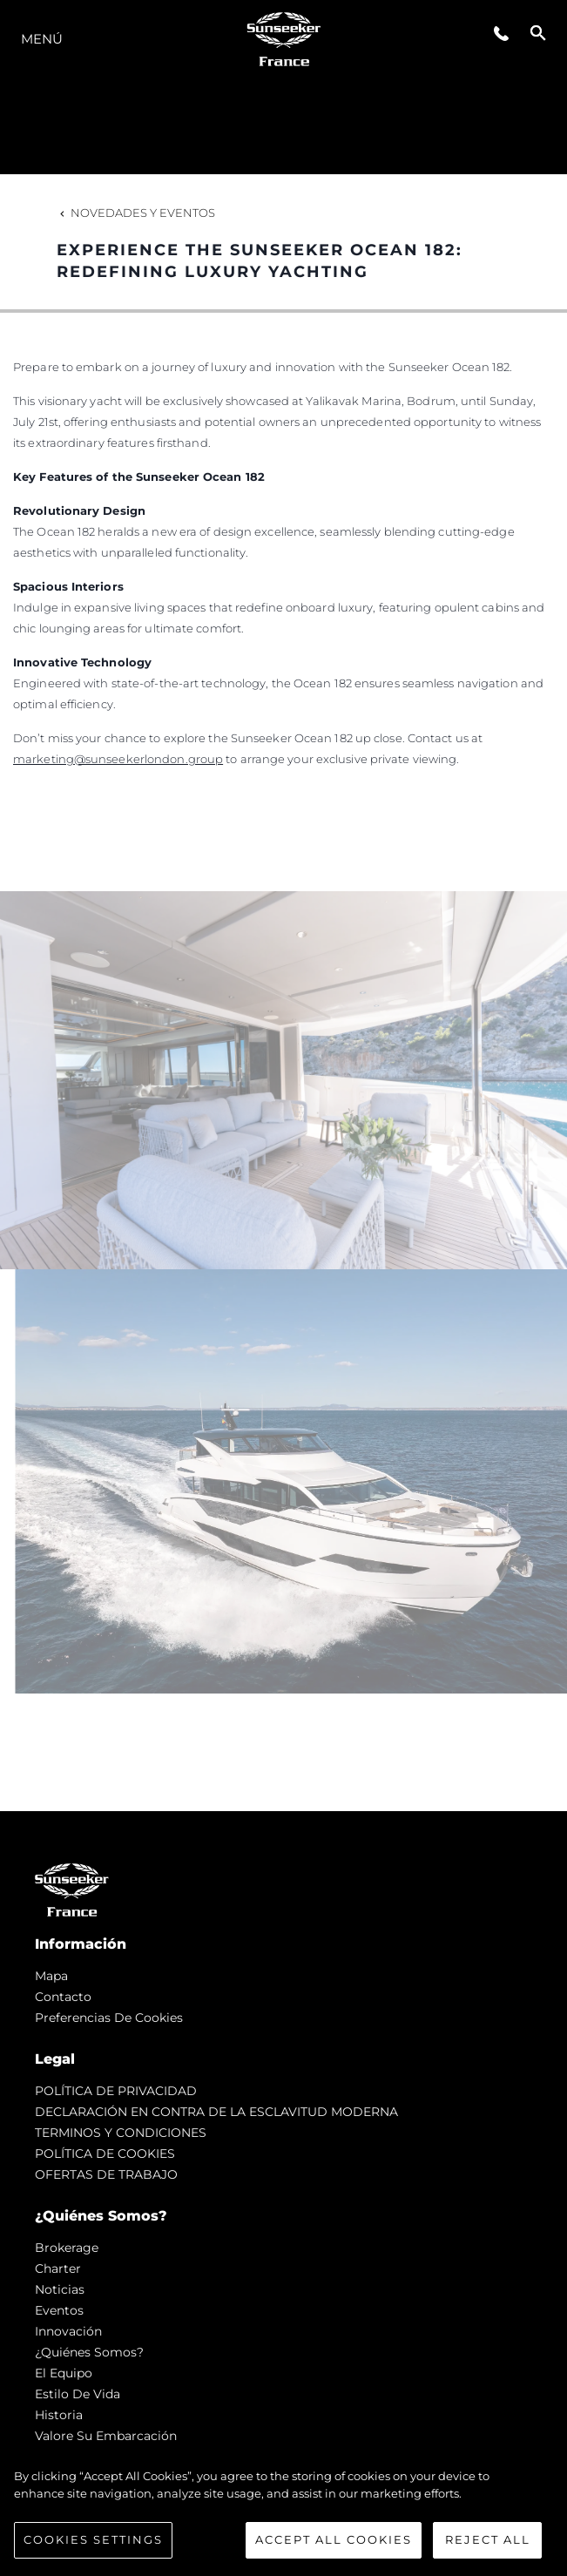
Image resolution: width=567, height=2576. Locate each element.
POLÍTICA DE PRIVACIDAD (116, 2091)
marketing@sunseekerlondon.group (118, 759)
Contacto (63, 1997)
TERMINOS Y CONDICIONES (120, 2132)
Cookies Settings (93, 2539)
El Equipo (63, 2373)
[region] (283, 2513)
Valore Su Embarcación (106, 2436)
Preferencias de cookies (109, 2017)
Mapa (51, 1976)
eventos (59, 2310)
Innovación (68, 2331)
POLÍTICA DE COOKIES (105, 2153)
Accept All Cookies (333, 2539)
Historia (59, 2415)
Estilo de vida (77, 2394)
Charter (58, 2268)
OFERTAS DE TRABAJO (106, 2174)
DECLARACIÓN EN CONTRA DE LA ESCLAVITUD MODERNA (216, 2112)
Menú (42, 38)
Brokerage (66, 2247)
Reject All (487, 2539)
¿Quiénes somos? (89, 2352)
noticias (59, 2289)
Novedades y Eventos (136, 213)
